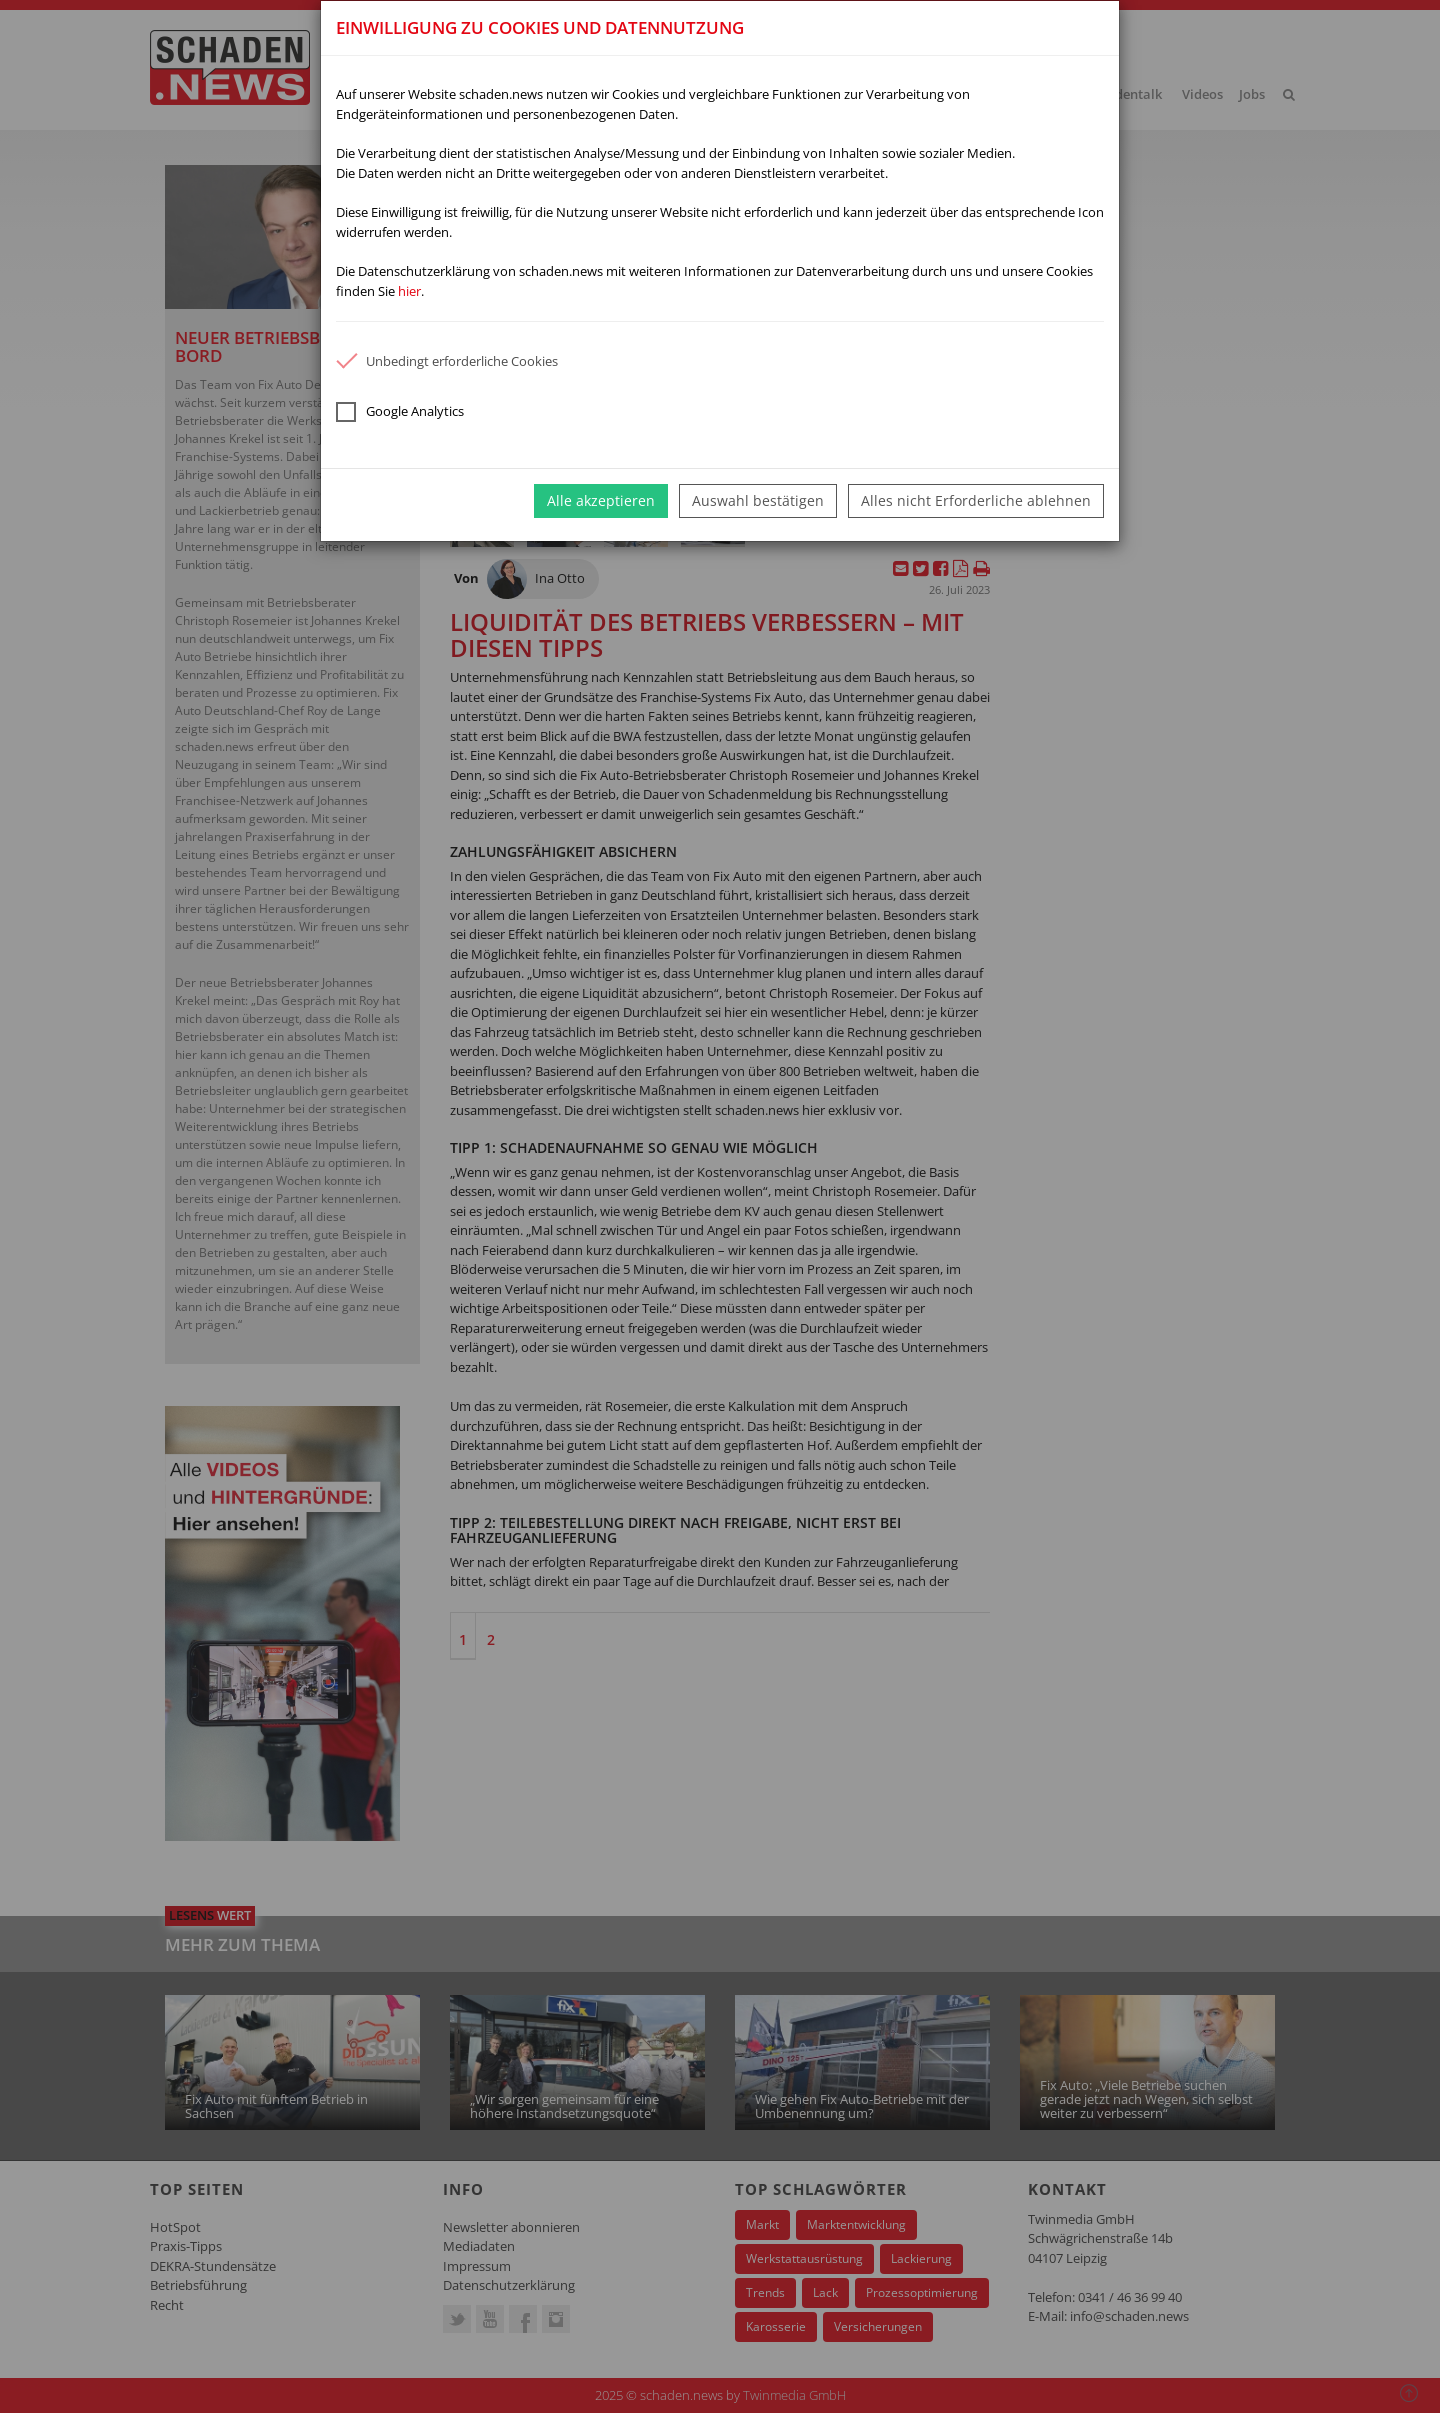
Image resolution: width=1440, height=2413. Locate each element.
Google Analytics (400, 412)
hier (409, 291)
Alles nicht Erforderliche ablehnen (976, 500)
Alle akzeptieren (601, 500)
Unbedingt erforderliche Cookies (447, 361)
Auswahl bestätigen (758, 500)
